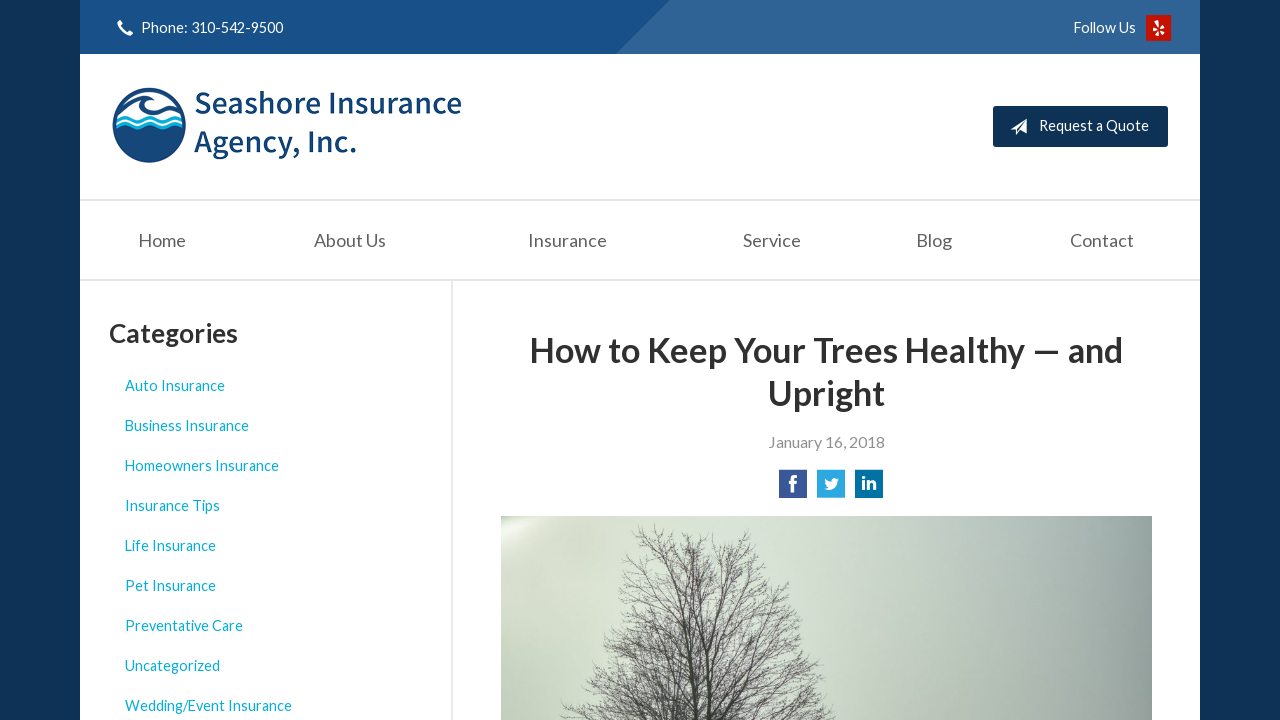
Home (162, 240)
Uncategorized (172, 665)
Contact (1102, 240)
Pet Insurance (170, 585)
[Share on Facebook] (793, 489)
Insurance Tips (172, 505)
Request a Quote (1075, 127)
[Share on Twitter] (831, 489)
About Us (350, 240)
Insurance (567, 240)
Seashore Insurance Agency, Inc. (287, 126)
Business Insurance (187, 425)
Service (772, 240)
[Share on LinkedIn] (869, 489)
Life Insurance (170, 545)
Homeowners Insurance (202, 465)
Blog (934, 240)
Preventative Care (184, 625)
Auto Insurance (175, 385)
